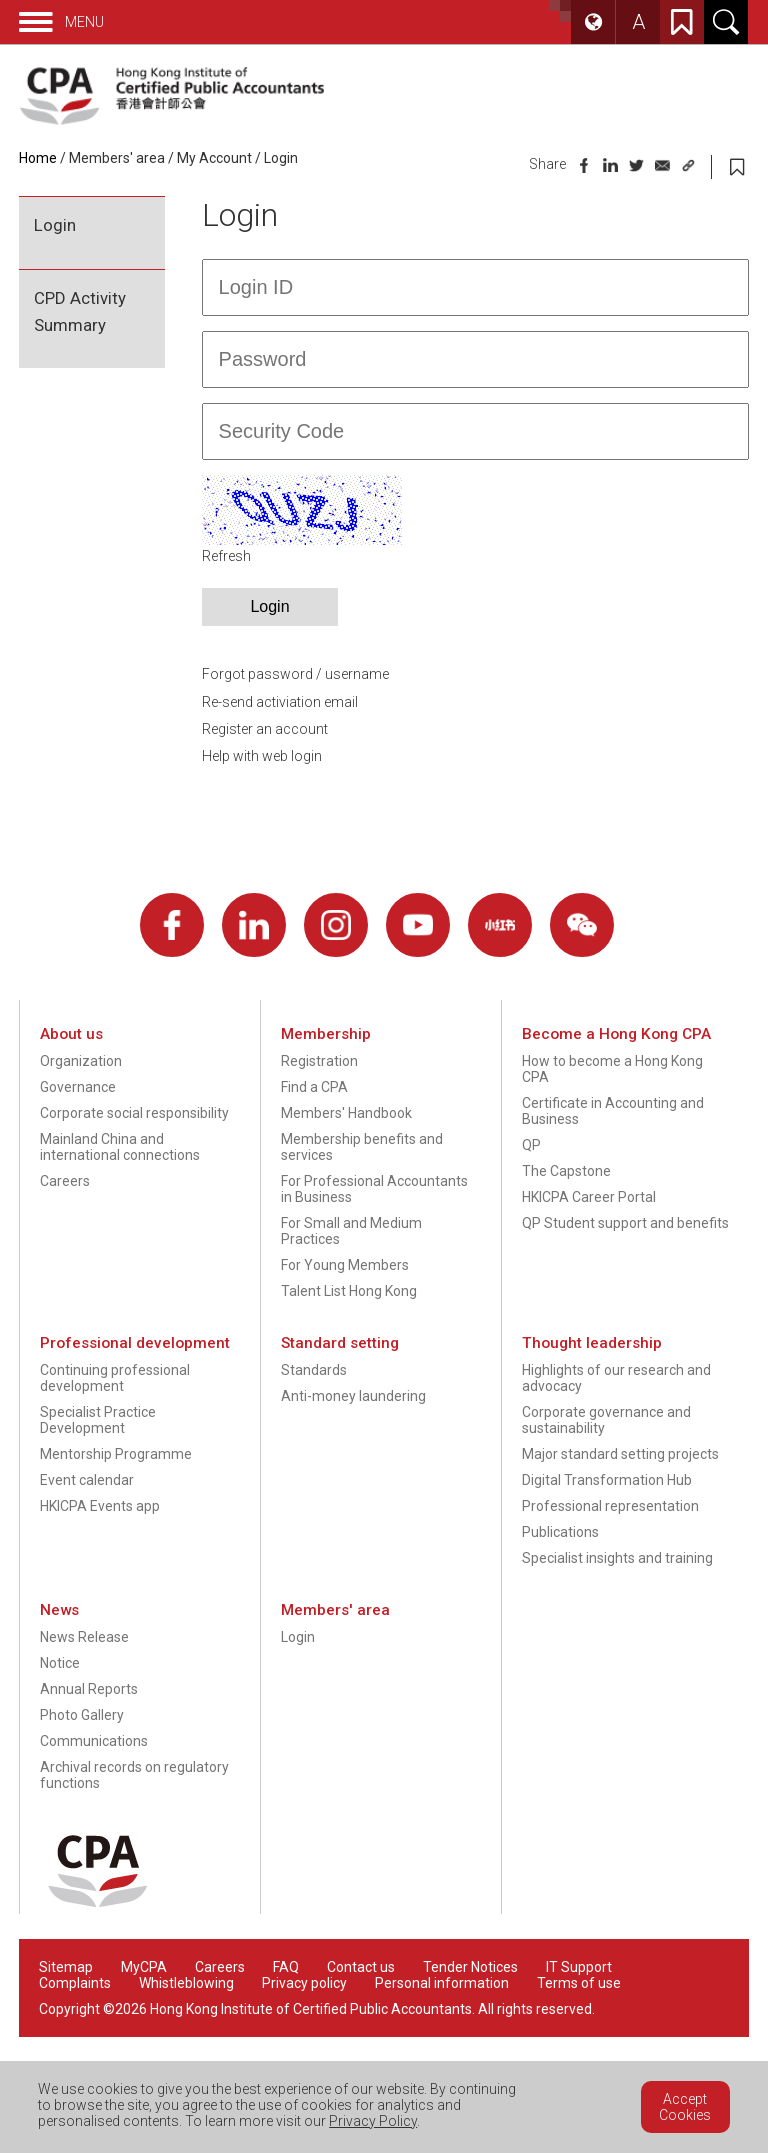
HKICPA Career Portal (589, 1197)
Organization (81, 1061)
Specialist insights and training (617, 1558)
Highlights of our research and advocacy (616, 1378)
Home (38, 158)
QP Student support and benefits (625, 1223)
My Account (214, 158)
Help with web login (262, 756)
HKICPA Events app (100, 1506)
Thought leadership (592, 1343)
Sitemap (66, 1967)
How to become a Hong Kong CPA (612, 1069)
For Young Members (345, 1265)
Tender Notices (470, 1967)
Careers (65, 1181)
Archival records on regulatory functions (134, 1775)
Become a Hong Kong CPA (616, 1034)
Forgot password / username (295, 674)
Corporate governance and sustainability (606, 1420)
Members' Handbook (346, 1113)
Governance (78, 1087)
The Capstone (566, 1171)
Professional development (135, 1343)
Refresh (226, 556)
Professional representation (610, 1506)
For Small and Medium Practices (351, 1231)
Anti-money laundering (353, 1396)
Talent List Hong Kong (349, 1291)
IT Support (579, 1967)
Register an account (265, 729)
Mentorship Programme (116, 1454)
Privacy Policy (373, 2121)
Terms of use (579, 1983)
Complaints (75, 1983)
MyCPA (144, 1967)
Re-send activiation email (280, 702)
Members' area (117, 158)
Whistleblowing (186, 1983)
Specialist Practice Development (98, 1420)
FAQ (286, 1967)
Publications (560, 1532)
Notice (60, 1663)
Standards (314, 1370)
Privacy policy (304, 1983)
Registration (319, 1061)
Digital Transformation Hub (607, 1480)
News (59, 1610)
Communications (94, 1741)
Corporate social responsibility (134, 1113)
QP (531, 1145)
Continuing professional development (115, 1378)
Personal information (442, 1983)
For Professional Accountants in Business (374, 1189)
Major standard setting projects (620, 1454)
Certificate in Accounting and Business (613, 1111)
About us (71, 1034)
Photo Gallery (82, 1715)
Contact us (361, 1967)
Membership (326, 1034)
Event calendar (87, 1480)
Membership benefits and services (362, 1147)
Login (281, 158)
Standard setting (340, 1343)
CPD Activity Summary (80, 311)
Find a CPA (314, 1087)
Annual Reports (89, 1689)
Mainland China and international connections (120, 1147)
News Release (84, 1637)
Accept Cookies (685, 2107)
